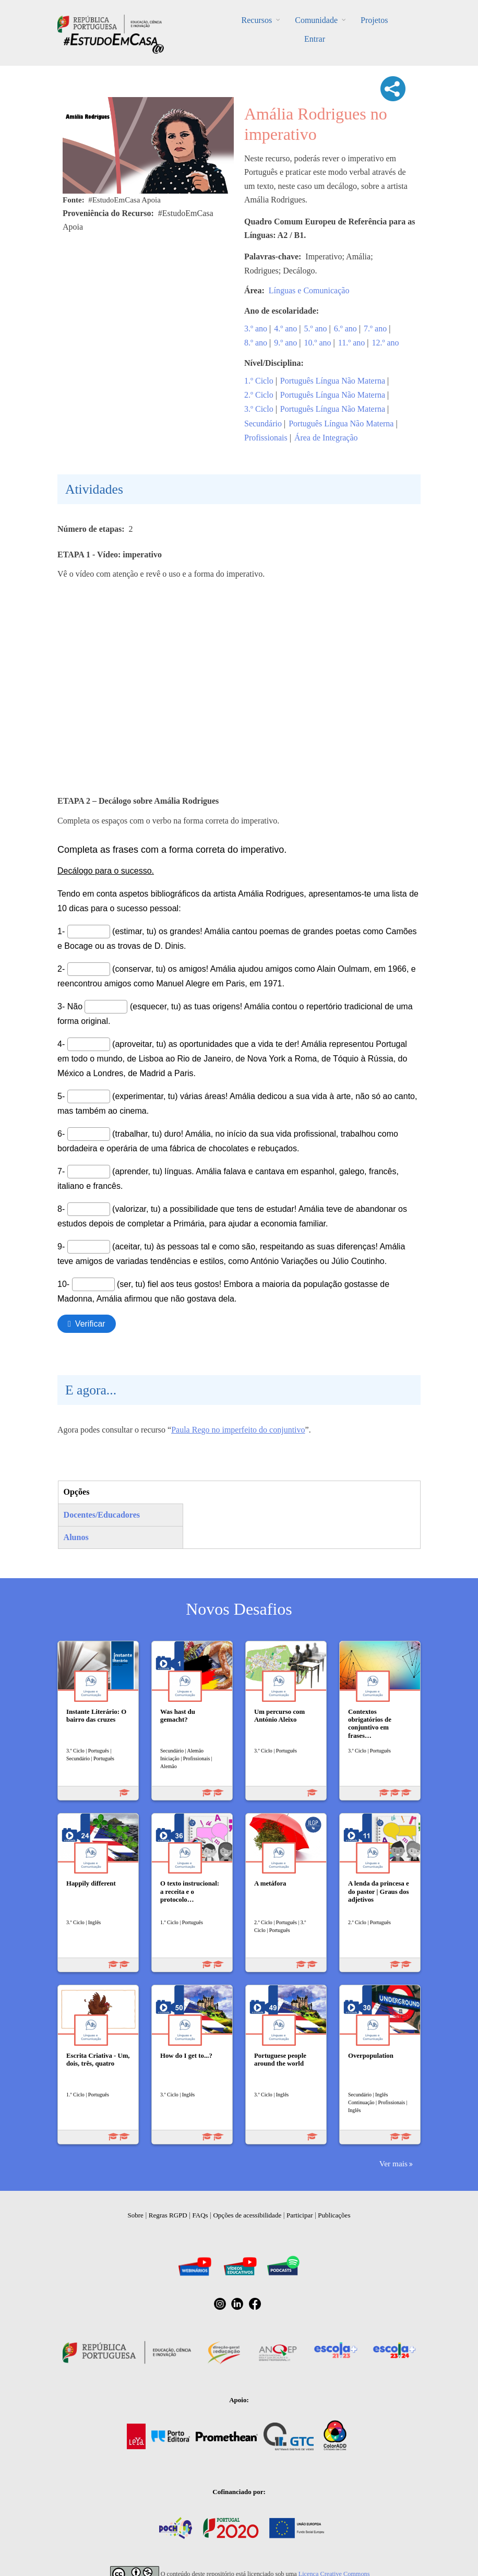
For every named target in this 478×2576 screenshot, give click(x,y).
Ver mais (393, 2163)
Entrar (314, 38)
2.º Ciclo (258, 394)
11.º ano (351, 342)
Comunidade (316, 20)
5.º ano (315, 328)
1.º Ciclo (258, 380)
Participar (299, 2215)
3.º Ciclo (258, 408)
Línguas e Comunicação (309, 290)
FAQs (200, 2215)
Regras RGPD (168, 2215)
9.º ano (285, 342)
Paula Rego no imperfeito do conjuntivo (238, 1429)
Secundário (263, 423)
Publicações (334, 2215)
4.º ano (285, 328)
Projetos (374, 20)
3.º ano (255, 328)
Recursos (257, 20)
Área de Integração (326, 437)
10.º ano (317, 342)
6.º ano (345, 328)
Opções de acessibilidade (247, 2215)
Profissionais (266, 437)
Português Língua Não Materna (332, 380)
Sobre (136, 2215)
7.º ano (375, 328)
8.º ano (255, 342)
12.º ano (385, 342)
